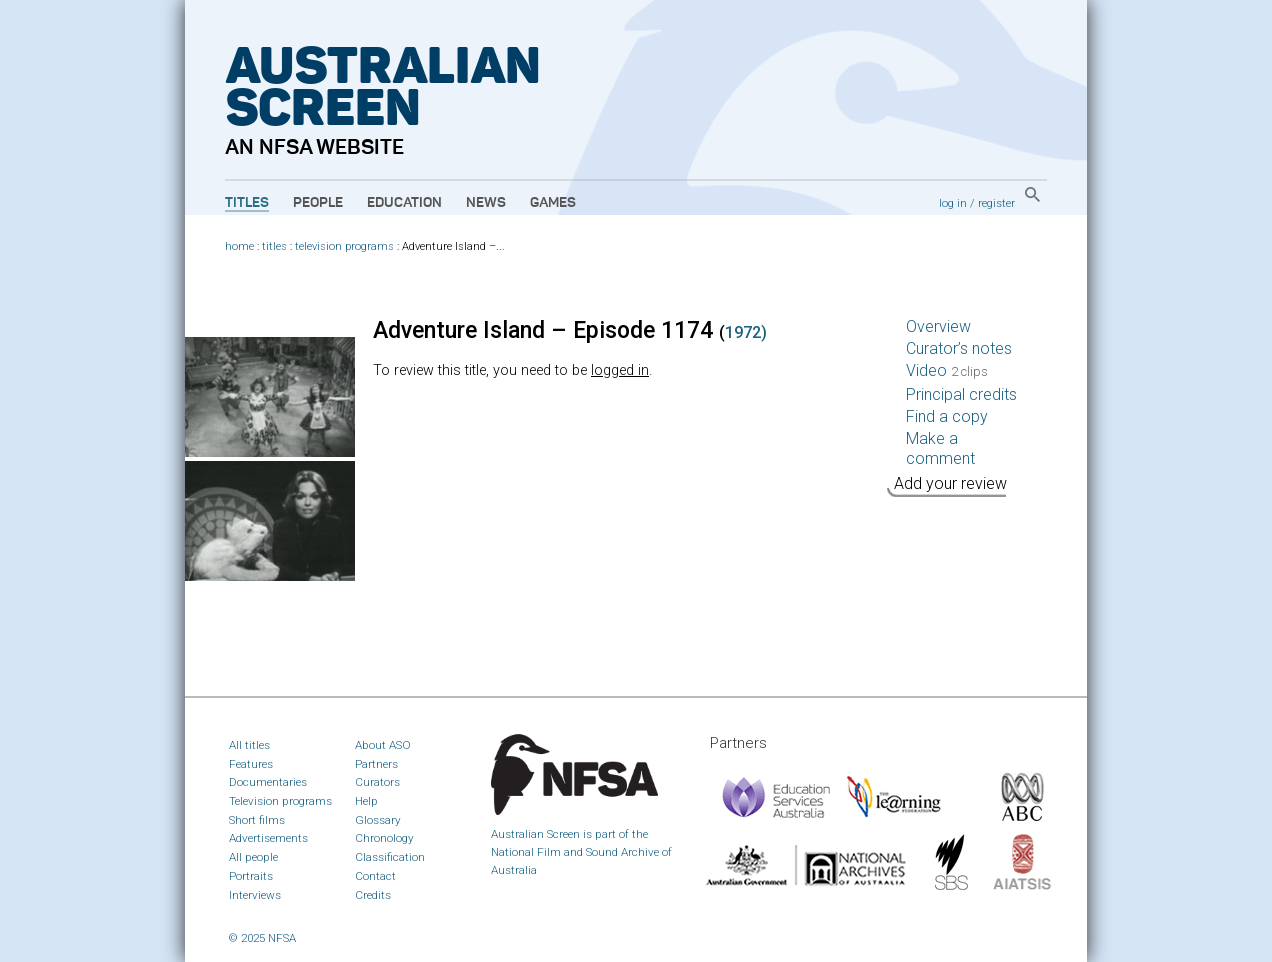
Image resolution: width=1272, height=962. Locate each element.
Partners (376, 764)
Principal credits (961, 394)
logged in (620, 370)
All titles (249, 745)
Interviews (255, 895)
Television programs (280, 801)
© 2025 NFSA (262, 938)
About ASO (383, 745)
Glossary (378, 820)
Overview (938, 326)
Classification (390, 857)
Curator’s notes (959, 348)
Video (947, 370)
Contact (375, 876)
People (318, 203)
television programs (344, 246)
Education (404, 203)
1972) (746, 332)
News (486, 203)
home (239, 246)
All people (253, 857)
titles (274, 246)
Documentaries (268, 782)
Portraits (251, 876)
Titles (247, 203)
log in (953, 203)
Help (366, 801)
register (996, 203)
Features (251, 764)
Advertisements (268, 838)
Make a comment (940, 448)
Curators (377, 782)
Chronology (384, 838)
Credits (373, 895)
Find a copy (947, 416)
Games (553, 203)
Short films (257, 820)
